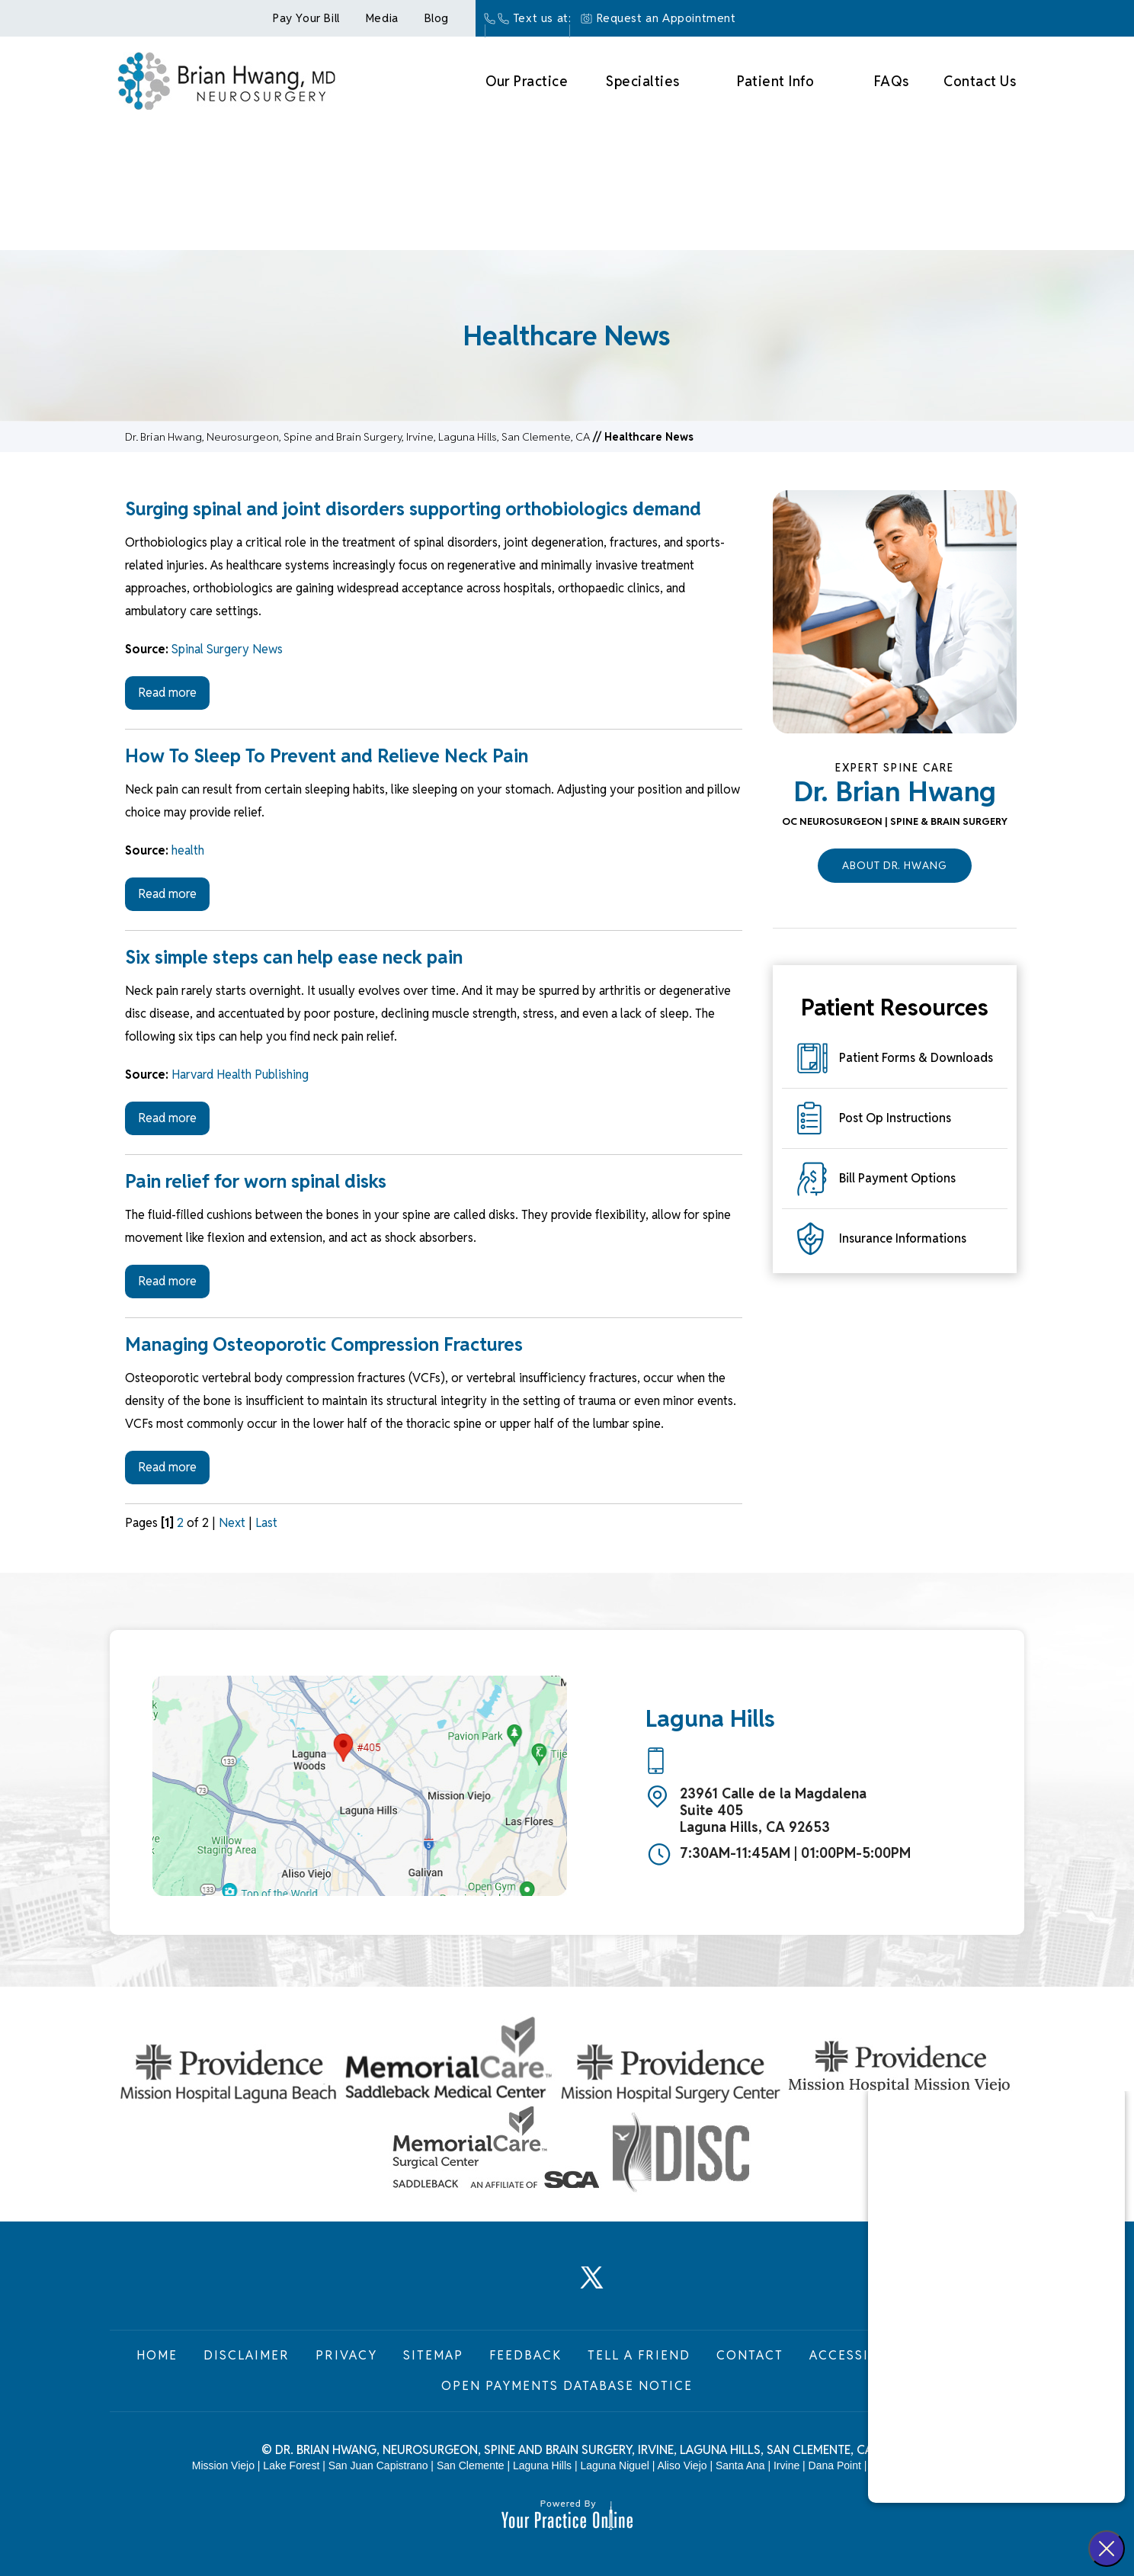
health (187, 850)
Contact (749, 2355)
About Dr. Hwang (894, 865)
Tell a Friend (639, 2355)
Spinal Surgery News (227, 649)
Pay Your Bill (306, 18)
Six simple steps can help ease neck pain (294, 957)
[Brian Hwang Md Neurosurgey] (226, 79)
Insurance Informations (902, 1238)
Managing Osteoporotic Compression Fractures (324, 1344)
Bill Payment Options (897, 1178)
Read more (167, 693)
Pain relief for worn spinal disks (255, 1181)
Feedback (525, 2355)
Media (382, 18)
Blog (436, 18)
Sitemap (433, 2355)
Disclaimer (246, 2355)
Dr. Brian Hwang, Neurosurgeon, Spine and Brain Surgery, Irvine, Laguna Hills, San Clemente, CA (357, 437)
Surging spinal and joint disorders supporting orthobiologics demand (413, 509)
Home (157, 2355)
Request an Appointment (666, 18)
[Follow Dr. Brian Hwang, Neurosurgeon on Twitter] (592, 2285)
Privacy (346, 2355)
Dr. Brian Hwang (894, 791)
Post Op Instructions (895, 1118)
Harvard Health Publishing (240, 1075)
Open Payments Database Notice (567, 2386)
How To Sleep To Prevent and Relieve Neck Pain (326, 756)
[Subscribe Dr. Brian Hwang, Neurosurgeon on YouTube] (642, 2285)
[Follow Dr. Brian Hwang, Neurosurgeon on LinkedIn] (542, 2285)
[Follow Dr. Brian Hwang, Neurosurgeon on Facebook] (491, 2285)
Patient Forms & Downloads (916, 1058)
